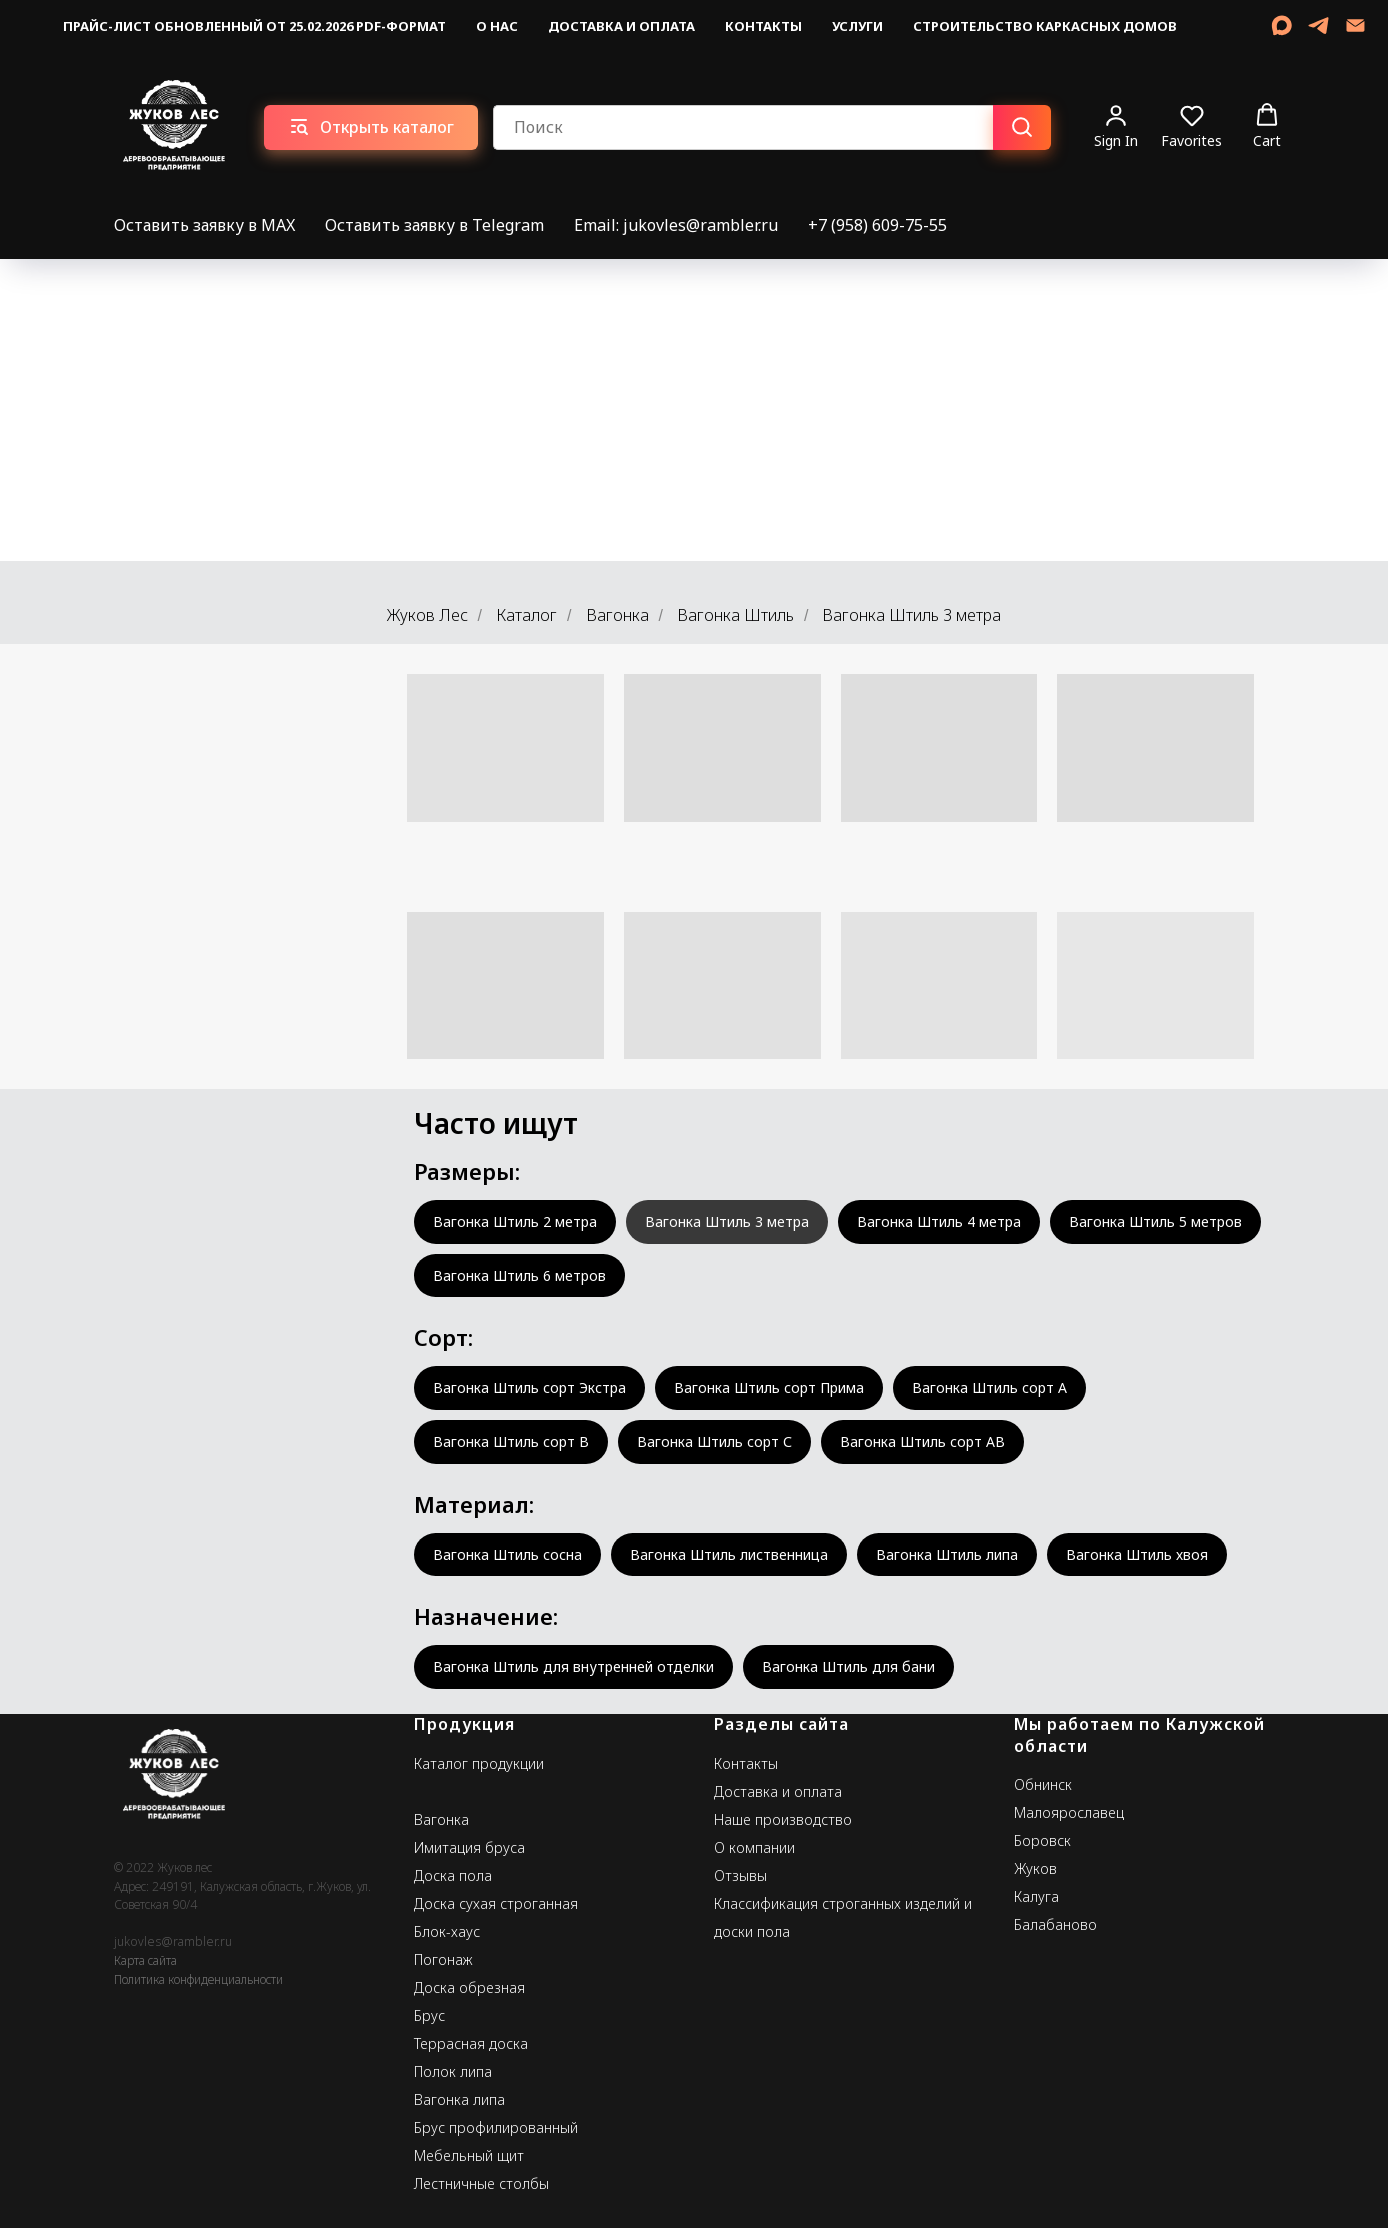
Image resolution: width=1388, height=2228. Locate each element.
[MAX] (1281, 25)
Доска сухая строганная (496, 1903)
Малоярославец (1069, 1812)
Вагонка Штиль (735, 615)
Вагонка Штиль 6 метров (519, 1275)
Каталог (526, 615)
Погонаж (443, 1959)
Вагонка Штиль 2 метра (515, 1221)
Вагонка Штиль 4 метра (939, 1221)
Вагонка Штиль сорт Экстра (529, 1387)
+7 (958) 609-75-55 (877, 225)
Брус (429, 2015)
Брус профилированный (496, 2127)
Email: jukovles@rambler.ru (676, 225)
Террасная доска (471, 2043)
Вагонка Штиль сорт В (511, 1441)
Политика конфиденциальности (198, 1979)
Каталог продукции (479, 1763)
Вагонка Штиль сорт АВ (922, 1441)
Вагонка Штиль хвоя (1137, 1554)
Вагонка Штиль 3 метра (727, 1221)
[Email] (1355, 25)
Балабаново (1055, 1924)
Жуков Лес (427, 615)
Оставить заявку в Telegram (434, 225)
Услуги (857, 26)
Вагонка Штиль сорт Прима (769, 1387)
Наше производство (783, 1819)
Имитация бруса (469, 1847)
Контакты (763, 26)
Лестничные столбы (481, 2183)
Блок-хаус (447, 1931)
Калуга (1036, 1896)
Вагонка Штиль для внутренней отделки (573, 1666)
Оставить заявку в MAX (204, 225)
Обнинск (1043, 1784)
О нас (497, 26)
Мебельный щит (469, 2155)
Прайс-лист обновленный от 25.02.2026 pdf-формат (254, 26)
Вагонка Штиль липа (947, 1554)
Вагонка (617, 615)
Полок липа (453, 2071)
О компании (754, 1847)
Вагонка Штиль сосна (507, 1554)
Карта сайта (145, 1960)
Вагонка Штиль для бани (848, 1666)
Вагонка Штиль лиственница (729, 1554)
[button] (1116, 126)
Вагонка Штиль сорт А (989, 1387)
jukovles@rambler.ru (173, 1941)
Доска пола (453, 1875)
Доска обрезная (469, 1987)
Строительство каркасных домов (1045, 26)
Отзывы (740, 1875)
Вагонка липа (459, 2099)
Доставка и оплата (621, 26)
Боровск (1042, 1840)
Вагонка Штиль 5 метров (1155, 1221)
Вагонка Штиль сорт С (714, 1441)
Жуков (1035, 1868)
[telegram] (1318, 25)
